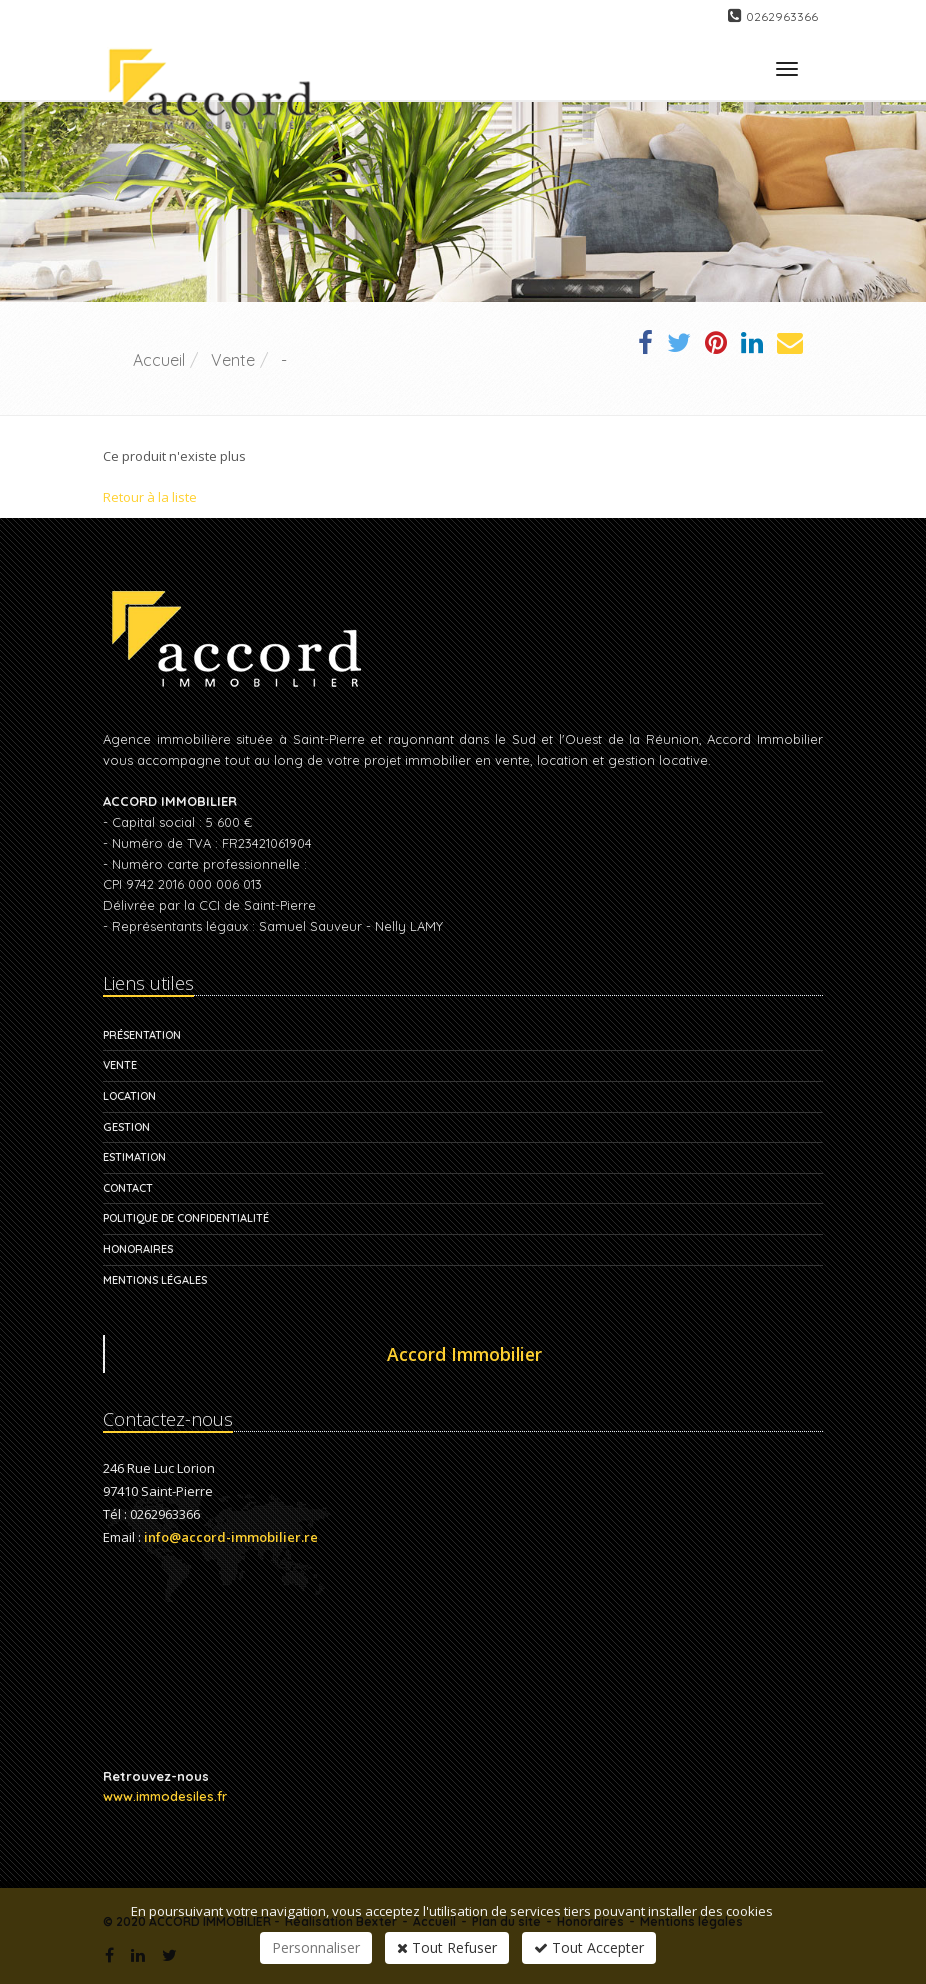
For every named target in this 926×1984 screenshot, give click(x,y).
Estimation (134, 1157)
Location (129, 1096)
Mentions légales (155, 1280)
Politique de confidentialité (186, 1218)
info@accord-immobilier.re (231, 1537)
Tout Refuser (447, 1947)
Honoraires (138, 1249)
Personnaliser (316, 1947)
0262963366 (782, 16)
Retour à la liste (150, 497)
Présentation (142, 1035)
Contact (128, 1188)
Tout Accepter (589, 1947)
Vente (120, 1065)
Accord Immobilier (464, 1354)
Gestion (126, 1127)
